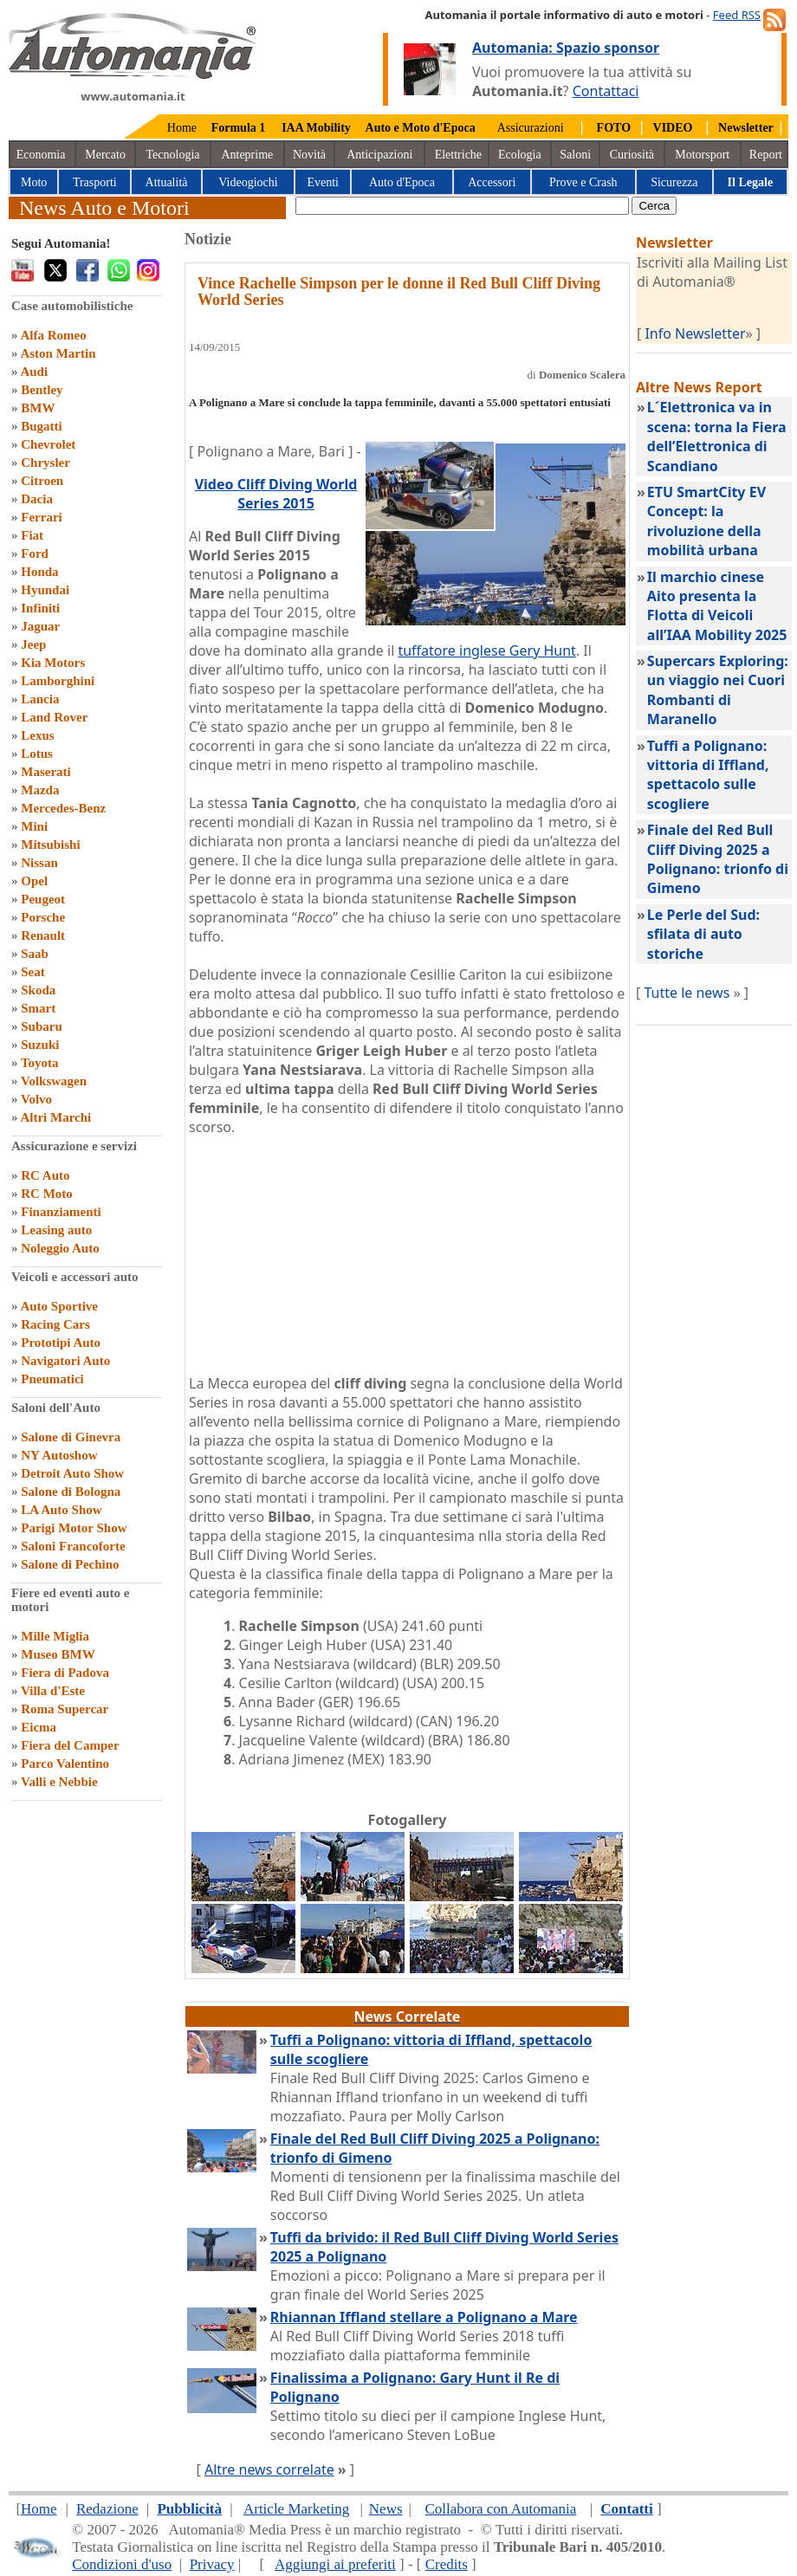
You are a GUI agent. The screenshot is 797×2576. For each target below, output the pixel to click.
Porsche (43, 917)
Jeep (33, 644)
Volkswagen (54, 1081)
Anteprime (247, 154)
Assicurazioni (530, 127)
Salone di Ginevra (70, 1437)
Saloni (575, 154)
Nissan (39, 863)
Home (182, 127)
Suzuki (40, 1045)
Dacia (37, 499)
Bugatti (41, 426)
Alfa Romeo (53, 335)
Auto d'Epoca (402, 182)
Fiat (32, 535)
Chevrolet (48, 444)
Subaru (41, 1026)
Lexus (37, 735)
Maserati (45, 772)
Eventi (323, 182)
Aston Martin (57, 353)
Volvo (36, 1099)
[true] (462, 206)
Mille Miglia (55, 1636)
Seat (33, 972)
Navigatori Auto (65, 1361)
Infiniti (40, 608)
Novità (309, 154)
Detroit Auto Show (72, 1473)
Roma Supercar (64, 1709)
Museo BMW (57, 1654)
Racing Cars (55, 1324)
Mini (34, 826)
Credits (446, 2564)
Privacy (212, 2564)
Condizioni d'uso (122, 2564)
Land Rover (54, 717)
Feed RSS (737, 15)
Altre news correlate (269, 2469)
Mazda (40, 790)
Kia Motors (53, 663)
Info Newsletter (695, 333)
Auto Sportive (59, 1306)
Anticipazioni (379, 154)
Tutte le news (686, 992)
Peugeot (43, 899)
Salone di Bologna (70, 1491)
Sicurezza (674, 182)
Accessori (491, 182)
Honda (39, 572)
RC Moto (47, 1194)
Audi (34, 372)
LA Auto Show (61, 1510)
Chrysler (45, 462)
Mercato (105, 154)
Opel (34, 881)
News (386, 2509)
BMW (38, 408)
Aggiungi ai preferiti (335, 2564)
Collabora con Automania (501, 2509)
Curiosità (632, 154)
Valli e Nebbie (59, 1782)
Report (765, 154)
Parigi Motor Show (73, 1528)
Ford (35, 553)
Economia (41, 154)
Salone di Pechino (70, 1564)
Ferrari (41, 517)
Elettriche (458, 154)
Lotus (37, 754)
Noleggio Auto (60, 1248)
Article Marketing (296, 2509)
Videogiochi (247, 182)
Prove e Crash (583, 182)
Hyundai (45, 590)
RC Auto (45, 1175)
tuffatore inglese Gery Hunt (486, 650)
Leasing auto (56, 1230)
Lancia (40, 699)
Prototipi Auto (60, 1342)
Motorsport (702, 154)
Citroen (42, 481)
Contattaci (606, 90)
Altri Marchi (55, 1117)
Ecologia (519, 154)
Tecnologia (173, 154)
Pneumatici (52, 1379)
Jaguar (40, 626)
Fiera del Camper (70, 1745)
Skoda (38, 990)
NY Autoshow (59, 1455)
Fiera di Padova (65, 1673)
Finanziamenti (61, 1212)
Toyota (40, 1063)
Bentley (41, 390)
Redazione (107, 2509)
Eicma (38, 1727)
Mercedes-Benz (63, 808)
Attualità (167, 182)
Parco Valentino (65, 1763)
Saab (35, 954)
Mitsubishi (50, 844)
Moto (34, 182)
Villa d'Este (53, 1691)
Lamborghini (57, 681)
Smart (38, 1008)
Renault (43, 935)
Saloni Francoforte (73, 1546)
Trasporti (95, 182)
